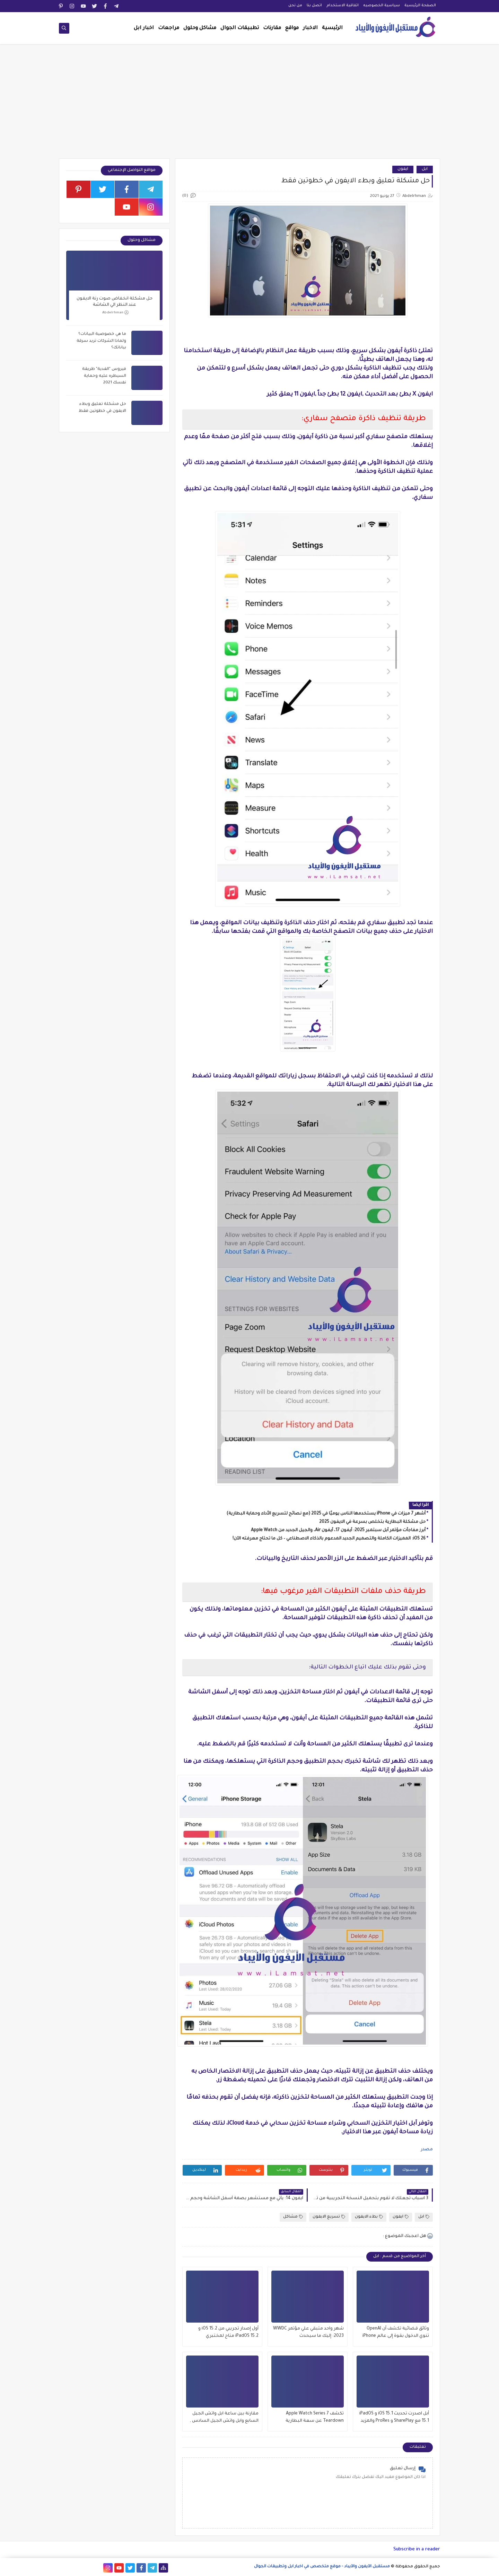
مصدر (427, 2149)
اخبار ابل (144, 28)
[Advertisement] (249, 104)
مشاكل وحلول (199, 28)
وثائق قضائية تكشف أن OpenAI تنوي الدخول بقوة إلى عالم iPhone (395, 2332)
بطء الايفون (369, 2217)
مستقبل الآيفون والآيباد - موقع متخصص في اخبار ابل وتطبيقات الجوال (322, 2567)
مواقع (292, 28)
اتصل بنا (314, 5)
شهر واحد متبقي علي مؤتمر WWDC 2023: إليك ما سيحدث (308, 2332)
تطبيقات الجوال (239, 28)
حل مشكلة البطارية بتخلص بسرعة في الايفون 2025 (372, 1522)
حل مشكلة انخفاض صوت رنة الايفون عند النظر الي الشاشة (114, 301)
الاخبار (310, 28)
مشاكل (293, 2217)
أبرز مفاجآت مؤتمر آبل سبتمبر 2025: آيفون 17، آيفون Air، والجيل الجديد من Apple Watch (338, 1530)
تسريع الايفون (329, 2217)
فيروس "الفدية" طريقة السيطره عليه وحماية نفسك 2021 (104, 376)
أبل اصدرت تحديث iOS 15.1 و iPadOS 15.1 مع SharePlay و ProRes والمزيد (394, 2417)
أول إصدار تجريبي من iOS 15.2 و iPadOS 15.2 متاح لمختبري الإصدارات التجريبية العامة (228, 2333)
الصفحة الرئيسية (420, 5)
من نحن (295, 5)
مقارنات (272, 28)
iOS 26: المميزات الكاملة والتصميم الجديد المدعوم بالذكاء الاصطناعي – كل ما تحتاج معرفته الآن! (329, 1538)
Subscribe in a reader (416, 2549)
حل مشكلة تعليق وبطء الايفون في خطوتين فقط (102, 408)
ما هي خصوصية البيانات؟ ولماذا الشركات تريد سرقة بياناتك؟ (101, 341)
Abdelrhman (115, 312)
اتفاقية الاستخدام (342, 5)
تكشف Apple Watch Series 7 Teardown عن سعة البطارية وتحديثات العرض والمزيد (315, 2418)
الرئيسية (332, 28)
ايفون (402, 169)
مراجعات (168, 28)
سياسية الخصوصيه (381, 5)
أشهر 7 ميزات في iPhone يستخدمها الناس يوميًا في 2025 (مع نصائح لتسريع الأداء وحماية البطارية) (326, 1513)
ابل (425, 169)
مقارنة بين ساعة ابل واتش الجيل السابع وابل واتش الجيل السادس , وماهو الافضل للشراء (224, 2418)
